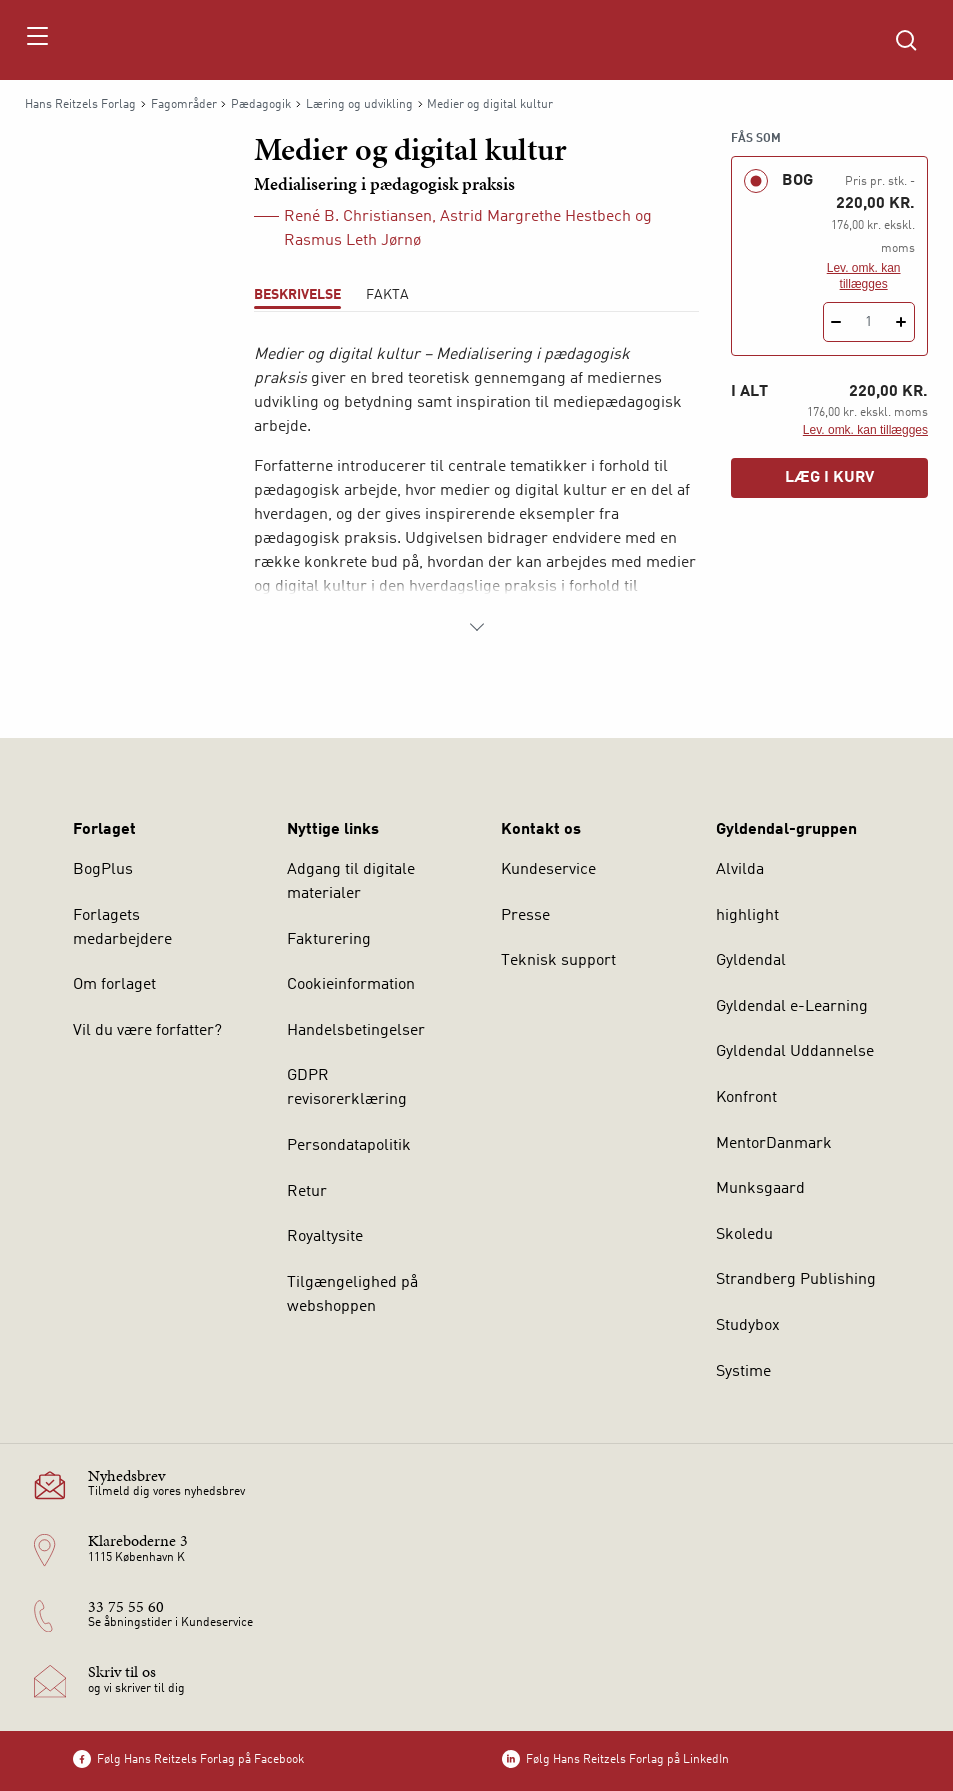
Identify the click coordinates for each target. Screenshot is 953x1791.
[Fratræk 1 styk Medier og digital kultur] (836, 322)
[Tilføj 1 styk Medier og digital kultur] (901, 322)
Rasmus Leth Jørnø (352, 241)
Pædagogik (261, 105)
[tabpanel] (476, 491)
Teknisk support (558, 961)
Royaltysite (325, 1237)
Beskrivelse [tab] (297, 295)
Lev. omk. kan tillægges (864, 276)
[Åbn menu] (36, 40)
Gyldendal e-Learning (792, 1007)
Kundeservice (548, 870)
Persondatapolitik (349, 1146)
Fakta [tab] (387, 295)
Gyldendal (751, 961)
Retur (307, 1192)
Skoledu (744, 1235)
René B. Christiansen (358, 217)
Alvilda (740, 870)
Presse (525, 916)
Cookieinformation (351, 985)
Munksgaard (760, 1189)
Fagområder (184, 105)
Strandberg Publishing (796, 1280)
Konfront (746, 1098)
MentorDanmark (774, 1144)
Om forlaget (114, 985)
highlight (747, 916)
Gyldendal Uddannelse (795, 1052)
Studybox (748, 1326)
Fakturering (329, 940)
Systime (743, 1372)
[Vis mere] (477, 627)
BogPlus (103, 870)
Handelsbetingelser (356, 1031)
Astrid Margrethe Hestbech (535, 217)
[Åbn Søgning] (906, 40)
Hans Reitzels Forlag (80, 105)
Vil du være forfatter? (147, 1031)
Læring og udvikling (359, 105)
